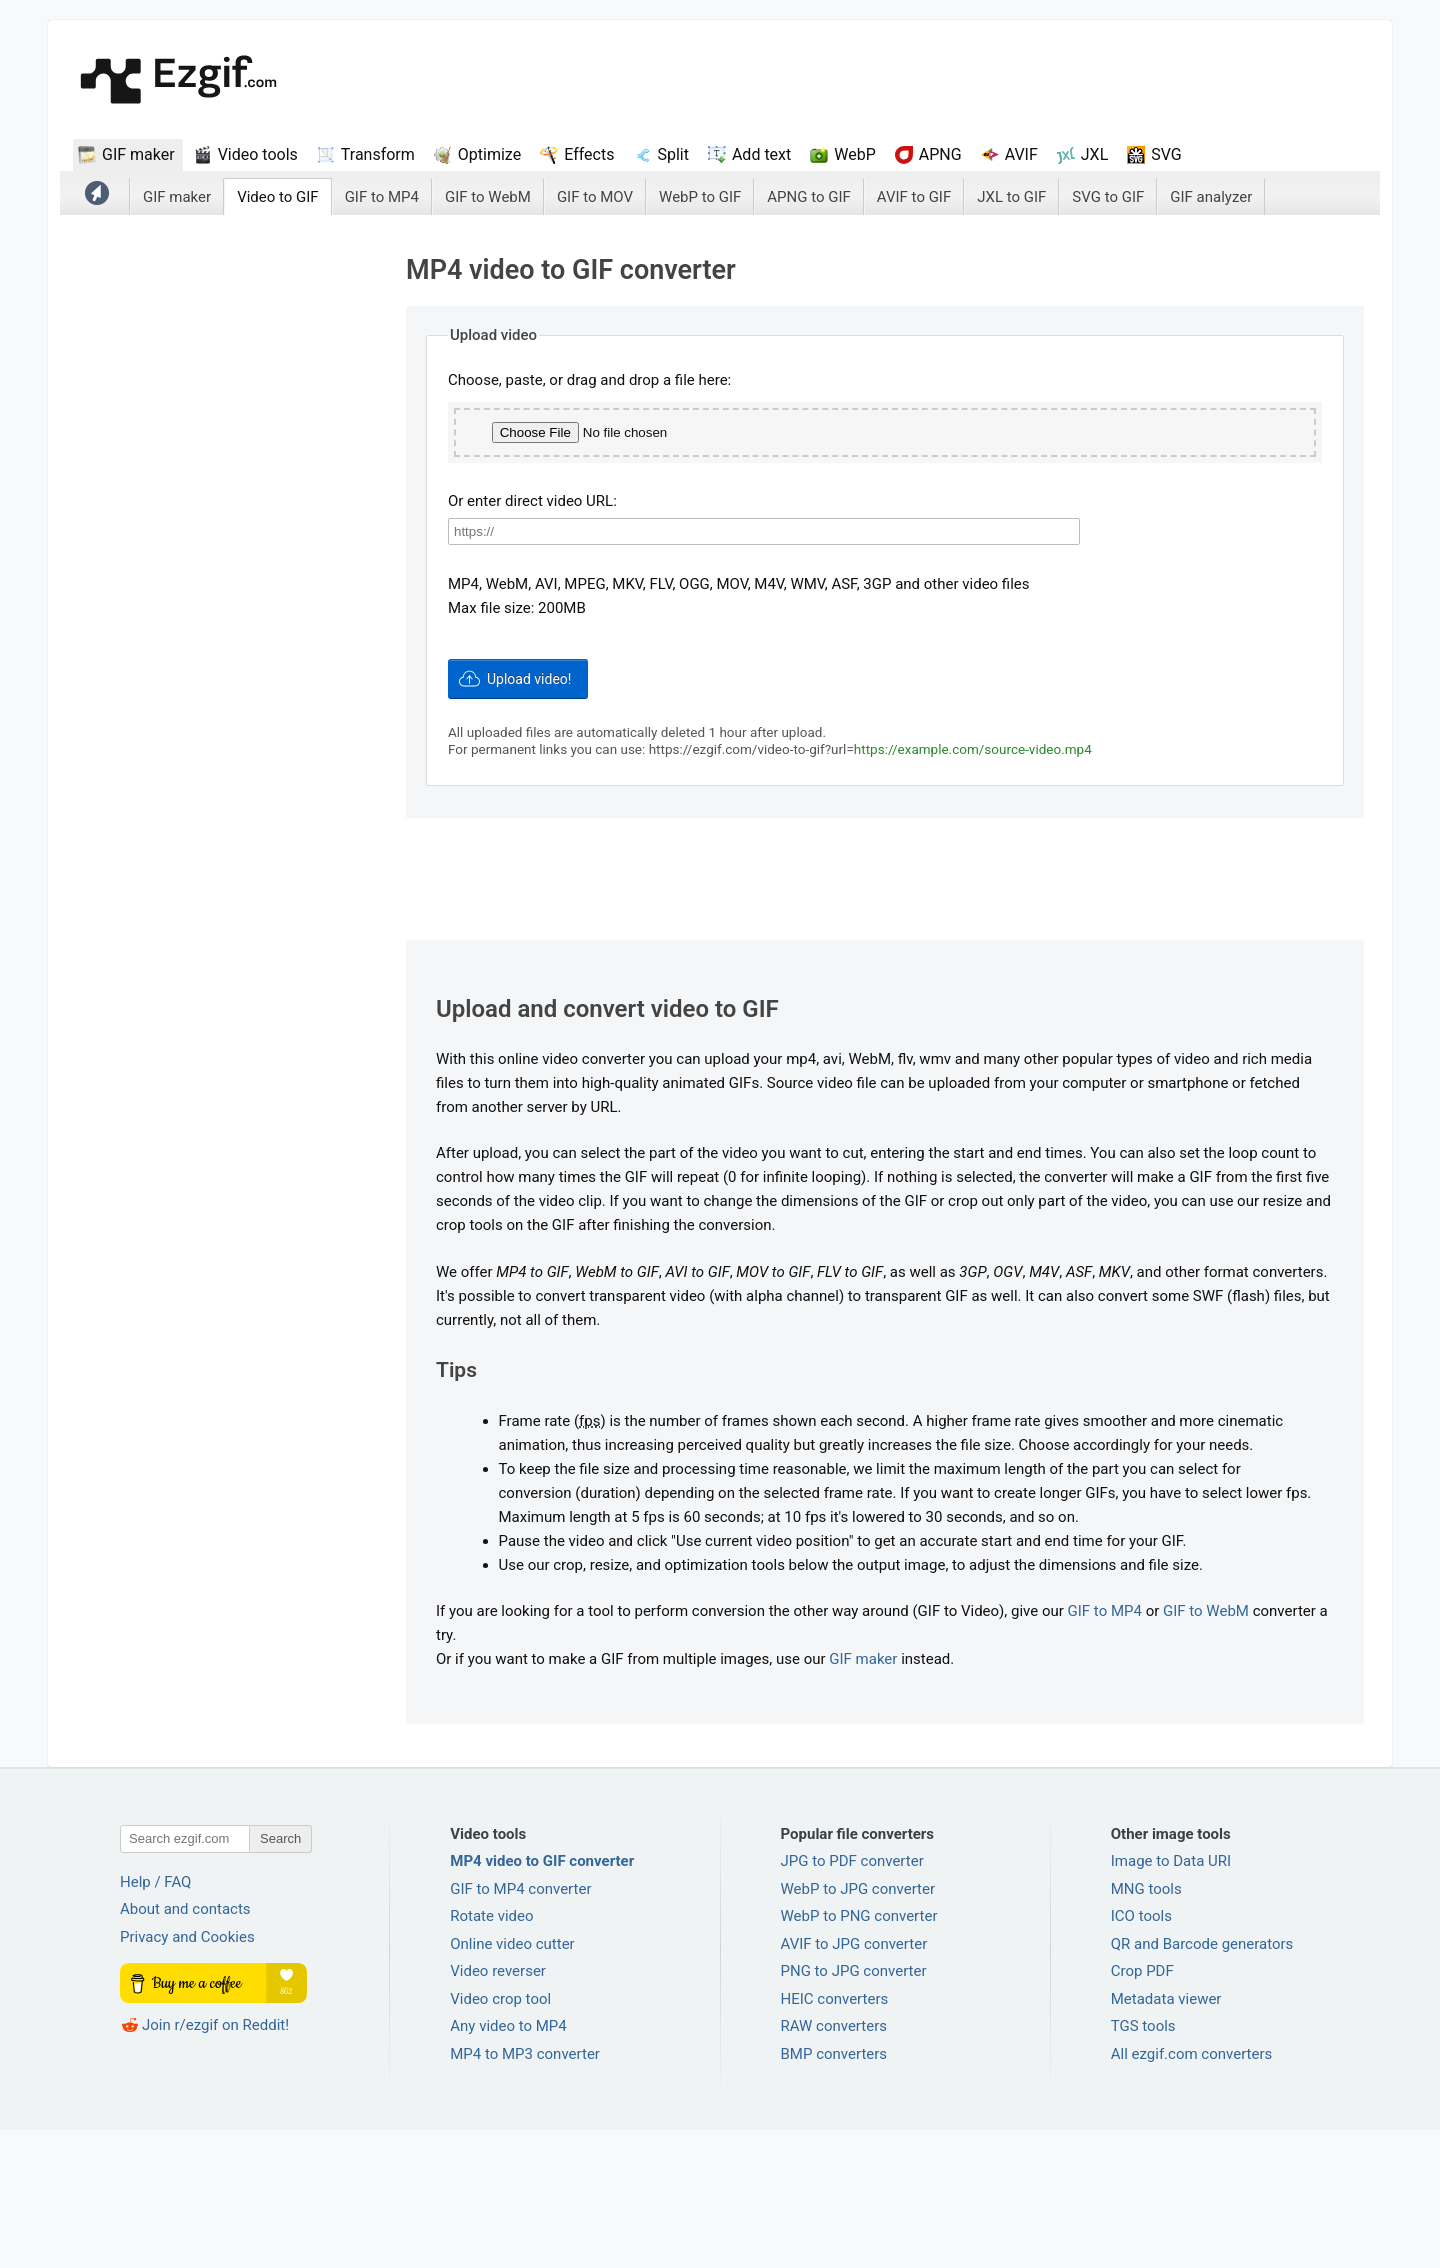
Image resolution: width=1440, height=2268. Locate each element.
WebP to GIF (700, 197)
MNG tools (1146, 2027)
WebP (855, 154)
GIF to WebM (488, 197)
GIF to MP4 (382, 197)
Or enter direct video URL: (532, 641)
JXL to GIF (1011, 197)
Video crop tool (500, 2137)
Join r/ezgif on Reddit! (215, 2163)
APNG (940, 154)
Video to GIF (278, 197)
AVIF (1021, 154)
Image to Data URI (1171, 1999)
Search (280, 1976)
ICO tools (1141, 2054)
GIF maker (138, 154)
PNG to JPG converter (854, 2109)
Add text (761, 154)
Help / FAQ (155, 2020)
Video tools (258, 154)
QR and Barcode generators (1202, 2082)
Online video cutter (512, 2082)
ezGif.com (178, 81)
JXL (1094, 154)
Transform (378, 154)
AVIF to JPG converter (854, 2082)
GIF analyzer (1211, 197)
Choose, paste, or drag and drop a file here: (589, 380)
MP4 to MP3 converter (525, 2192)
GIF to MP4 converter (520, 2027)
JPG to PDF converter (852, 1999)
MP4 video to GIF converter (542, 1999)
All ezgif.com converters (1192, 2192)
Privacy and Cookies (187, 2075)
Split (673, 154)
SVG (1166, 154)
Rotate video (491, 2054)
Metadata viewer (1166, 2137)
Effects (589, 154)
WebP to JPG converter (858, 2027)
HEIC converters (835, 2137)
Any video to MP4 (508, 2164)
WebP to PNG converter (859, 2054)
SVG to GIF (1108, 197)
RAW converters (834, 2164)
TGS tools (1143, 2164)
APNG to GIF (809, 197)
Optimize (489, 154)
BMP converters (834, 2192)
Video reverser (498, 2109)
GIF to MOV (595, 197)
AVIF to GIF (914, 197)
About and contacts (185, 2047)
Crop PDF (1142, 2109)
